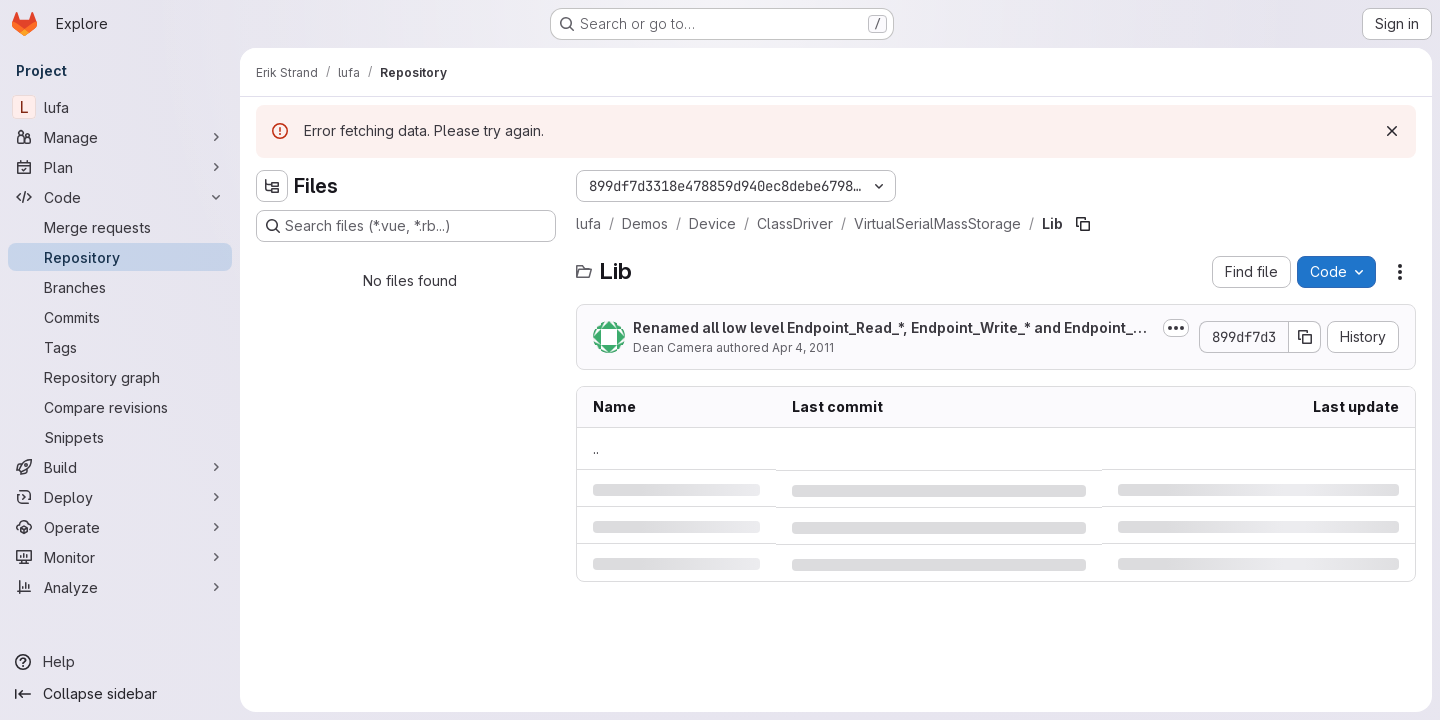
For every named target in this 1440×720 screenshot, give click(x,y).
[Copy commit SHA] (1305, 337)
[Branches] (120, 287)
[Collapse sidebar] (120, 694)
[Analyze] (120, 587)
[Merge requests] (120, 227)
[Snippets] (120, 437)
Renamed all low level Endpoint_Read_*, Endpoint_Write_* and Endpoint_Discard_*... (894, 328)
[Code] (120, 197)
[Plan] (120, 167)
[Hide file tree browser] (272, 186)
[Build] (120, 467)
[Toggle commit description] (1176, 328)
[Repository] (120, 257)
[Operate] (120, 527)
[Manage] (120, 137)
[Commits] (120, 317)
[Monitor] (120, 557)
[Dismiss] (1392, 131)
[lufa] (120, 107)
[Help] (120, 662)
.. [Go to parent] (596, 448)
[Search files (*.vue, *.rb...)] (406, 226)
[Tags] (120, 347)
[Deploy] (120, 497)
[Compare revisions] (120, 407)
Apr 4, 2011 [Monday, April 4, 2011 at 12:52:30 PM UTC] (803, 347)
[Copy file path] (1083, 224)
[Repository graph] (120, 377)
